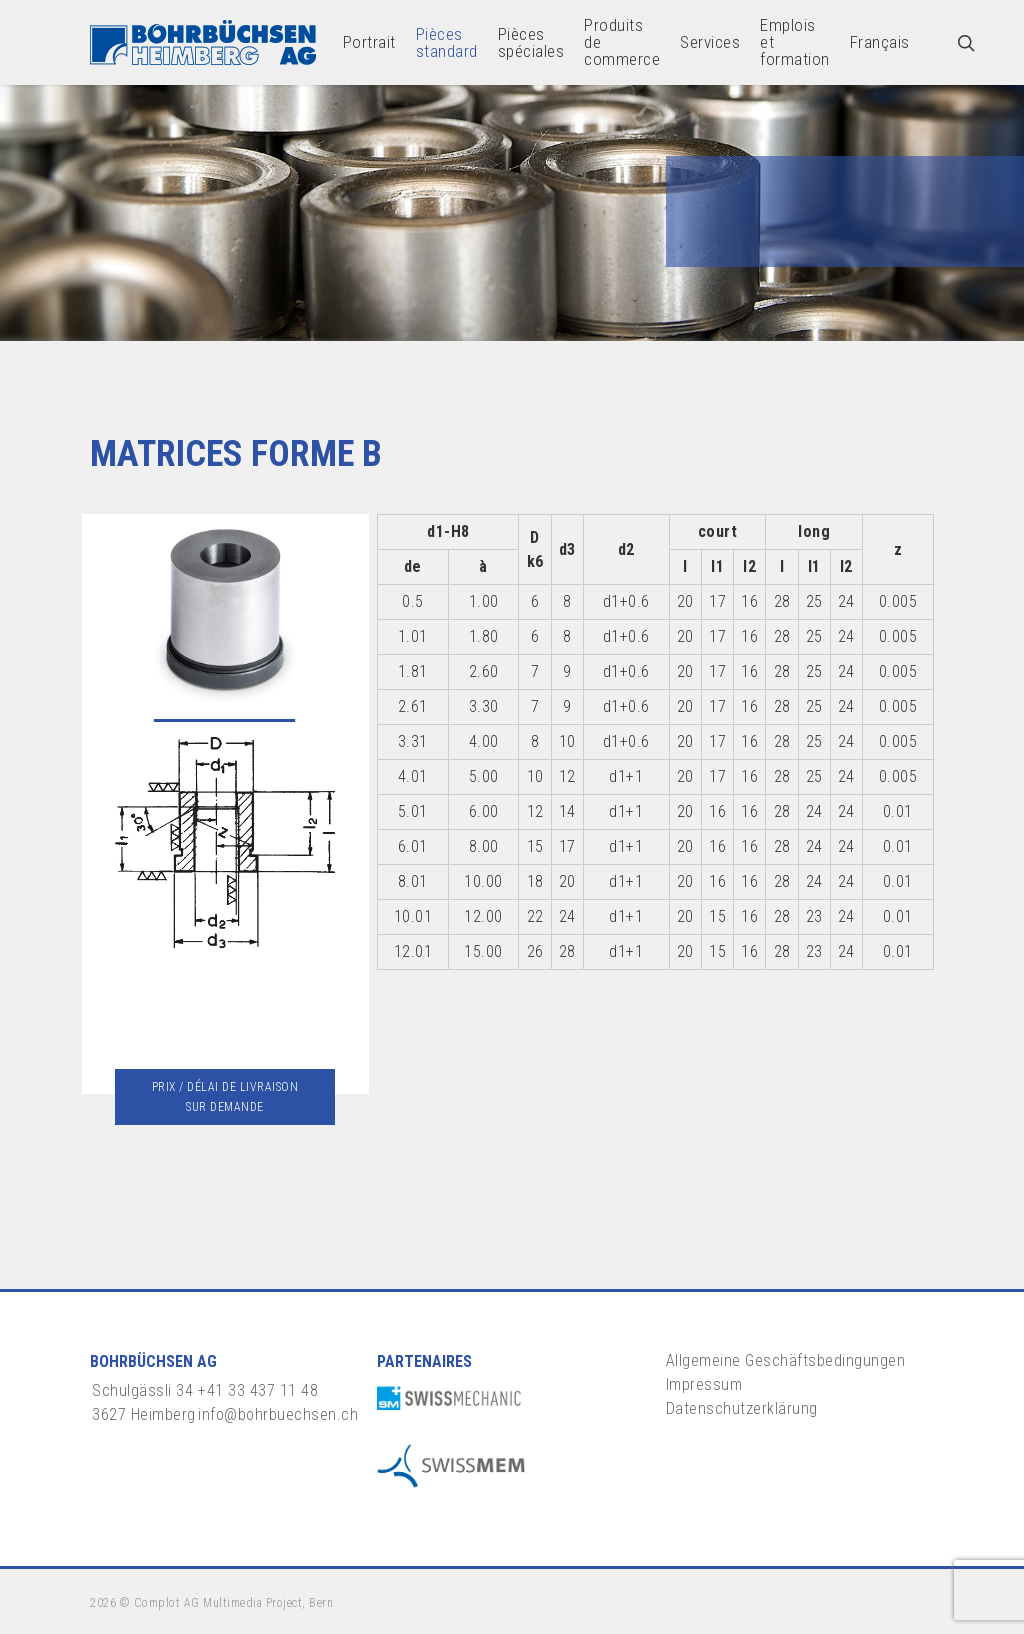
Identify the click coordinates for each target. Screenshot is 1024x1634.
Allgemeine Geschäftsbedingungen (786, 1360)
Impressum (704, 1384)
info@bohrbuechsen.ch (278, 1414)
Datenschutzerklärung (742, 1408)
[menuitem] (880, 42)
